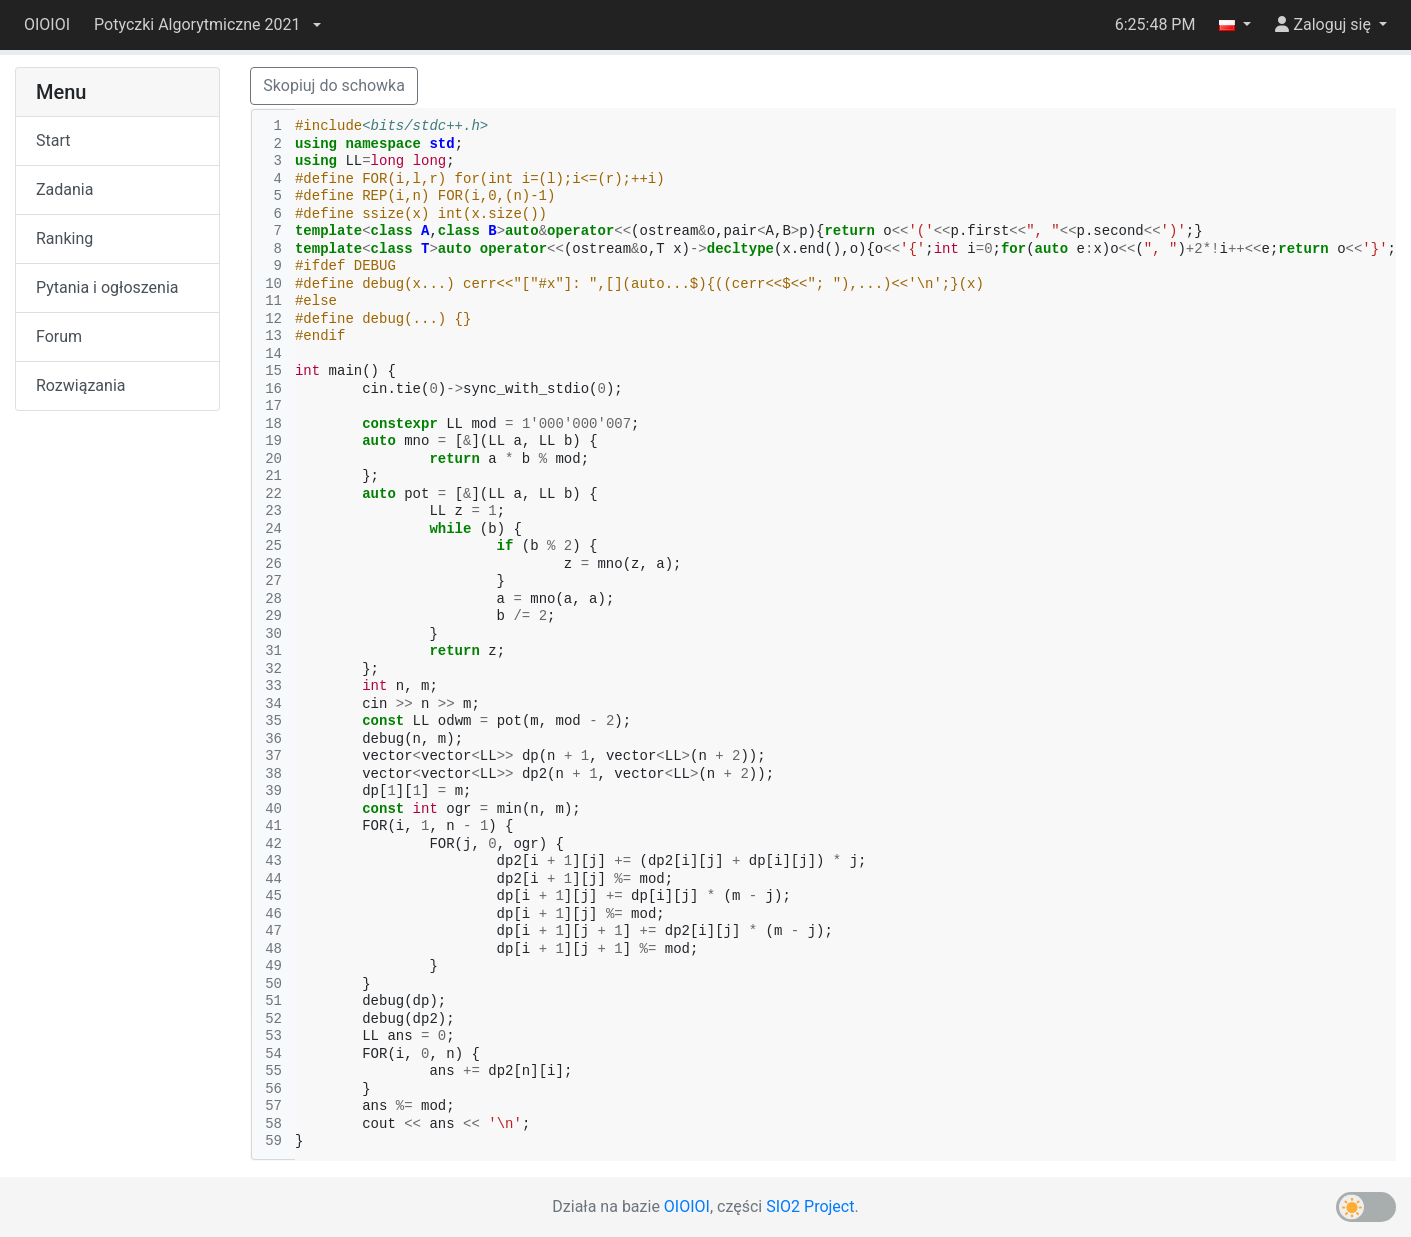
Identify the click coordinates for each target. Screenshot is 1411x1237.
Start (53, 140)
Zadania (64, 189)
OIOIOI (47, 24)
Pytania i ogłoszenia (107, 287)
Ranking (64, 238)
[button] (207, 25)
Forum (59, 336)
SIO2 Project (810, 1206)
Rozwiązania (80, 385)
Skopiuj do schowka (334, 85)
